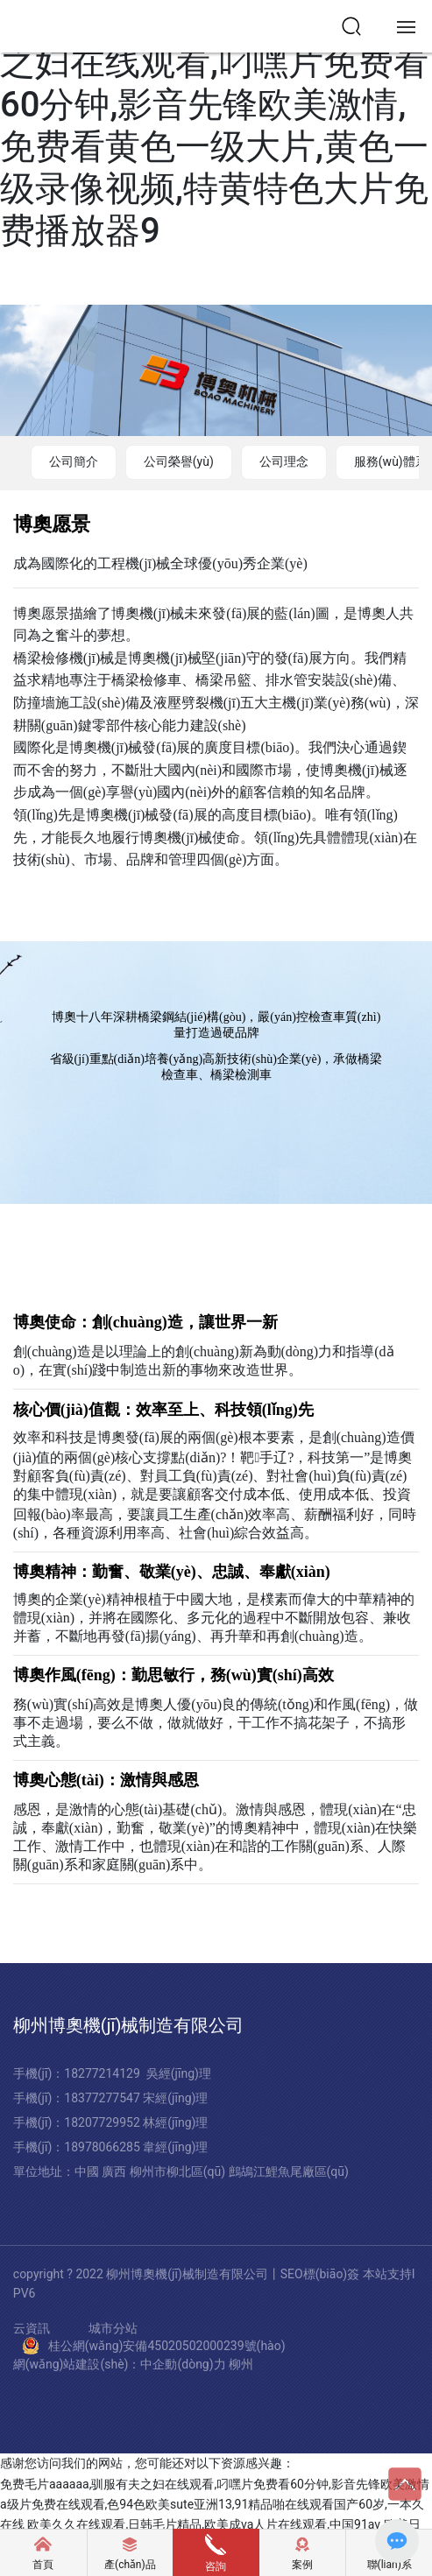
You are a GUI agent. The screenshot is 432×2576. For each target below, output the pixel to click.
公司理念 (283, 461)
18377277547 (103, 2098)
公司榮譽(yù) (179, 461)
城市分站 (113, 2328)
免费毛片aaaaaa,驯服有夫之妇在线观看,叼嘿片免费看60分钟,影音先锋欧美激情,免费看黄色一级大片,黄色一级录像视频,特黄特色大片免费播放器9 (214, 125)
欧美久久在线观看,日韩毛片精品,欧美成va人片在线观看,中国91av (203, 2524)
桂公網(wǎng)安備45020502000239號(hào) (167, 2346)
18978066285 (103, 2147)
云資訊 (31, 2328)
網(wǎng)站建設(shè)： (77, 2364)
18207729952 (103, 2122)
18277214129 (102, 2073)
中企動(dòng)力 (182, 2364)
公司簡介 (73, 461)
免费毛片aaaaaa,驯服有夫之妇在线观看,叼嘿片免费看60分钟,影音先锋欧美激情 (214, 2484)
